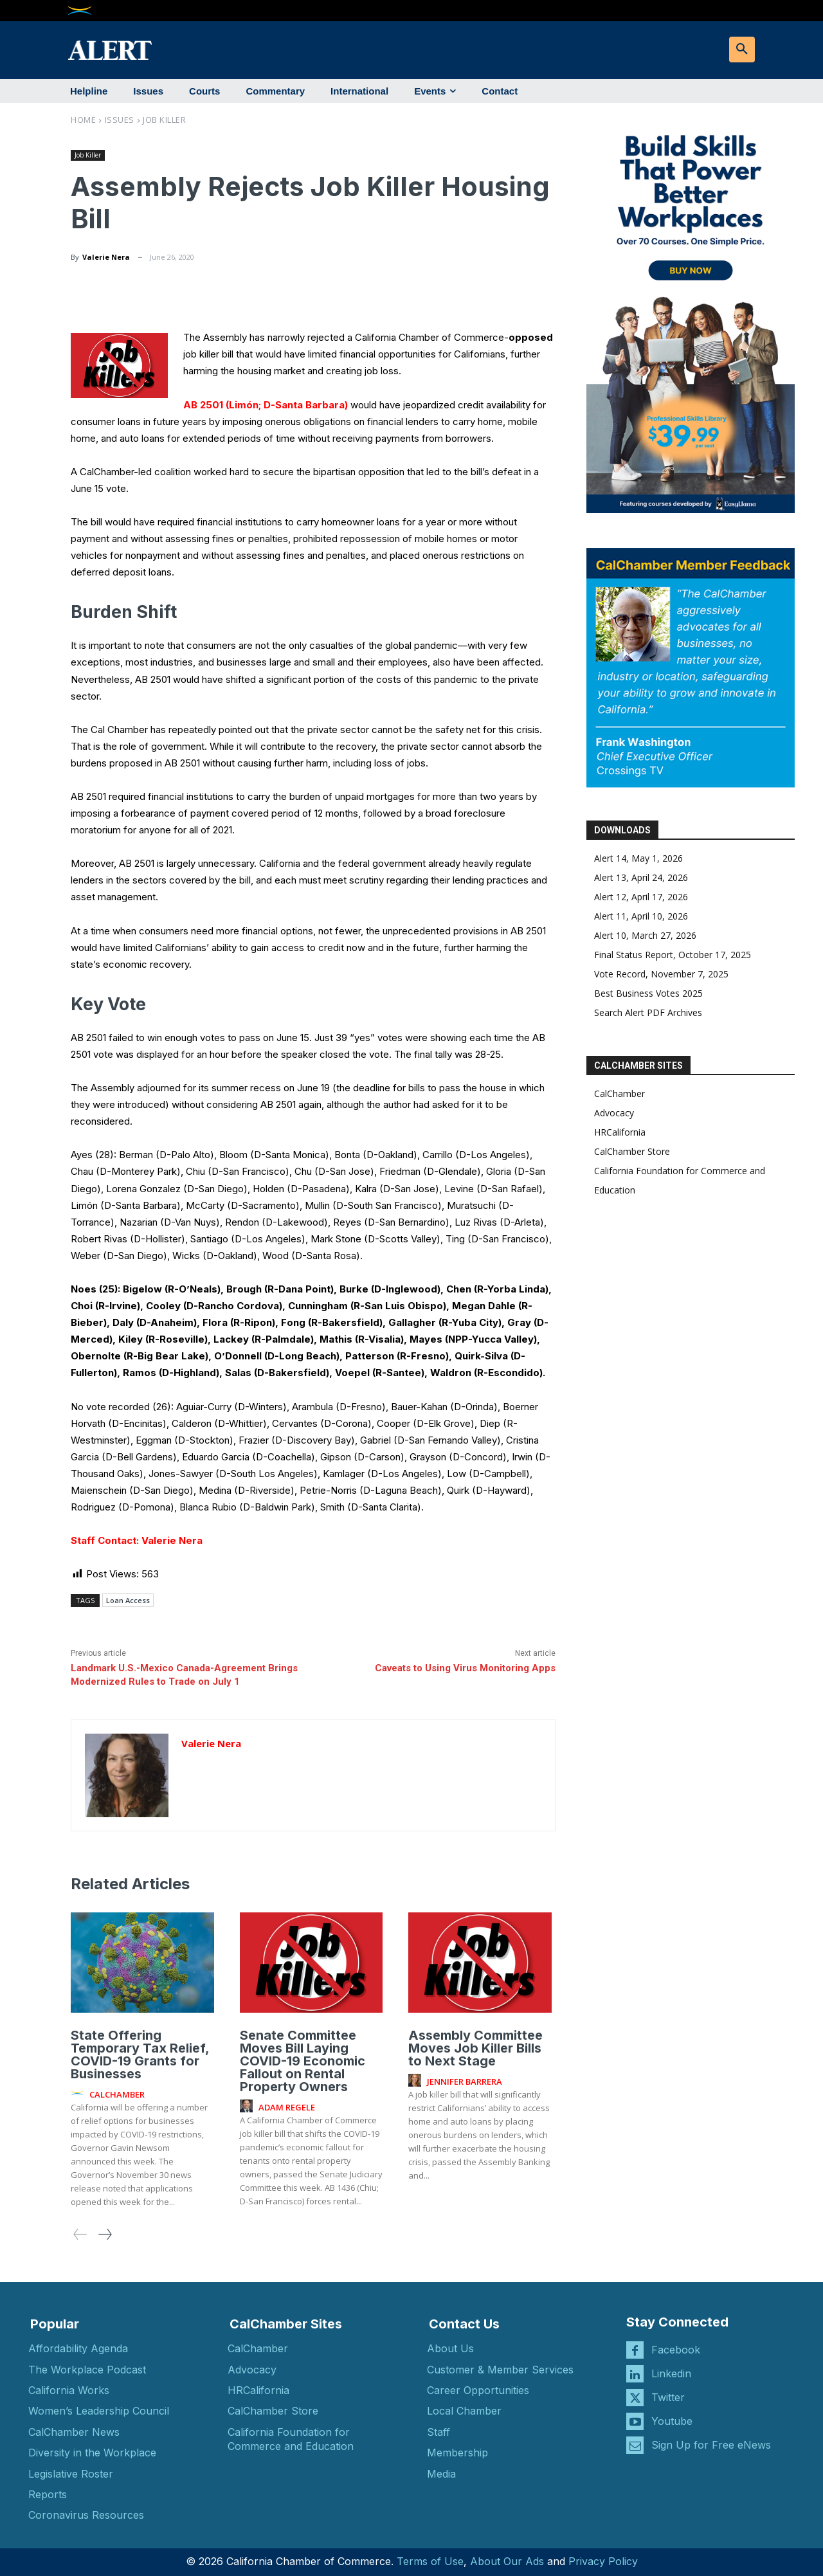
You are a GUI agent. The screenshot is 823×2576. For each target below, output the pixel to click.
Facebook (675, 2349)
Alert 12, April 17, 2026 (641, 897)
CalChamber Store (632, 1151)
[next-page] (104, 2234)
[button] (742, 49)
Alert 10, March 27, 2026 (645, 935)
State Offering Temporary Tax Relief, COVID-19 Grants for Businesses (140, 2054)
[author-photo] (79, 2094)
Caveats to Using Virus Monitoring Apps (465, 1668)
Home (83, 119)
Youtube (671, 2421)
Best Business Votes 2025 (648, 993)
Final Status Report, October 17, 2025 (672, 954)
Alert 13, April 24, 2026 (641, 877)
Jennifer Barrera (464, 2081)
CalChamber (619, 1093)
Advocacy (614, 1113)
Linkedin (671, 2373)
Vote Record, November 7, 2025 (661, 974)
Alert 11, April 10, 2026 (641, 916)
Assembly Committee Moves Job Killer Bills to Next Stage (475, 2048)
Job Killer (164, 119)
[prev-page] (80, 2234)
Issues (119, 119)
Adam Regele (286, 2107)
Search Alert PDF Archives (648, 1012)
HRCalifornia (620, 1132)
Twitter (668, 2397)
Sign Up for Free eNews (711, 2444)
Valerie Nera (106, 257)
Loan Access (128, 1600)
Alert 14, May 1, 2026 (638, 858)
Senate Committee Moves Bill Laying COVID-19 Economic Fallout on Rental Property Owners (302, 2060)
